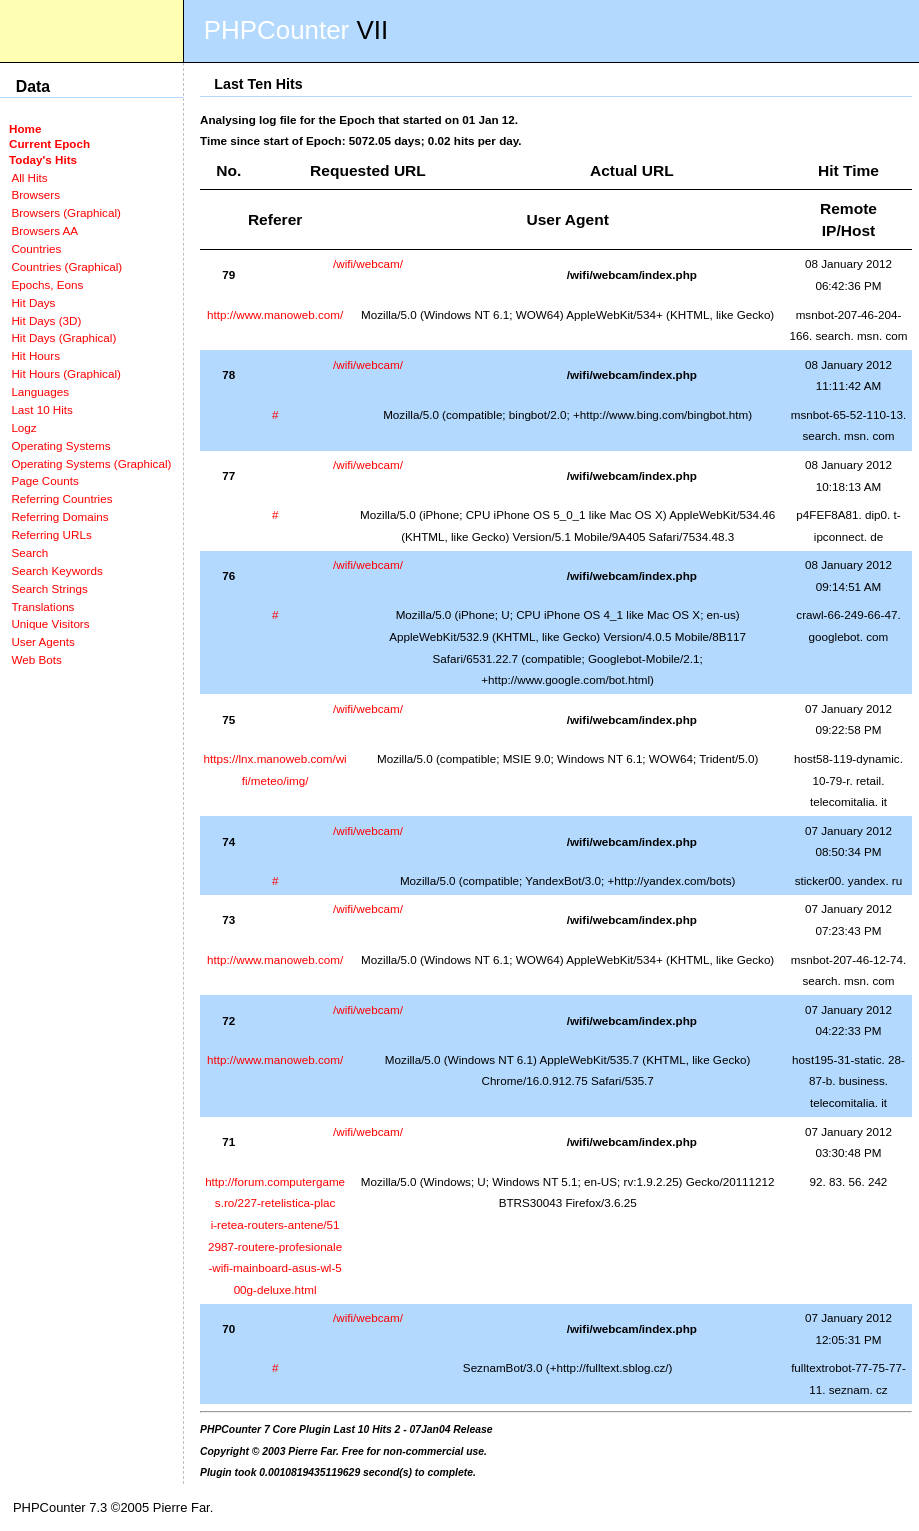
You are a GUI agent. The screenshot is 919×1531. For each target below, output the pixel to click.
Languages (40, 391)
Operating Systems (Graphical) (91, 463)
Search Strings (49, 588)
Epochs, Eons (47, 284)
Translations (42, 606)
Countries (36, 248)
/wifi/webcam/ (368, 263)
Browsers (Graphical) (65, 212)
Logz (23, 427)
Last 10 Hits (42, 409)
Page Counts (44, 480)
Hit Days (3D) (46, 320)
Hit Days (33, 302)
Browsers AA (44, 230)
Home (25, 128)
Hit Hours (35, 355)
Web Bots (36, 659)
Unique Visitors (50, 623)
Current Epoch (49, 143)
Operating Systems (60, 445)
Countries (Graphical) (66, 266)
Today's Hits (43, 159)
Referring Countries (61, 498)
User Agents (43, 641)
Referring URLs (51, 534)
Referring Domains (59, 516)
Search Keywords (56, 570)
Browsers (35, 194)
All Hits (29, 177)
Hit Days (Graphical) (63, 337)
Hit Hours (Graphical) (65, 373)
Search (29, 552)
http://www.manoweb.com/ (275, 314)
